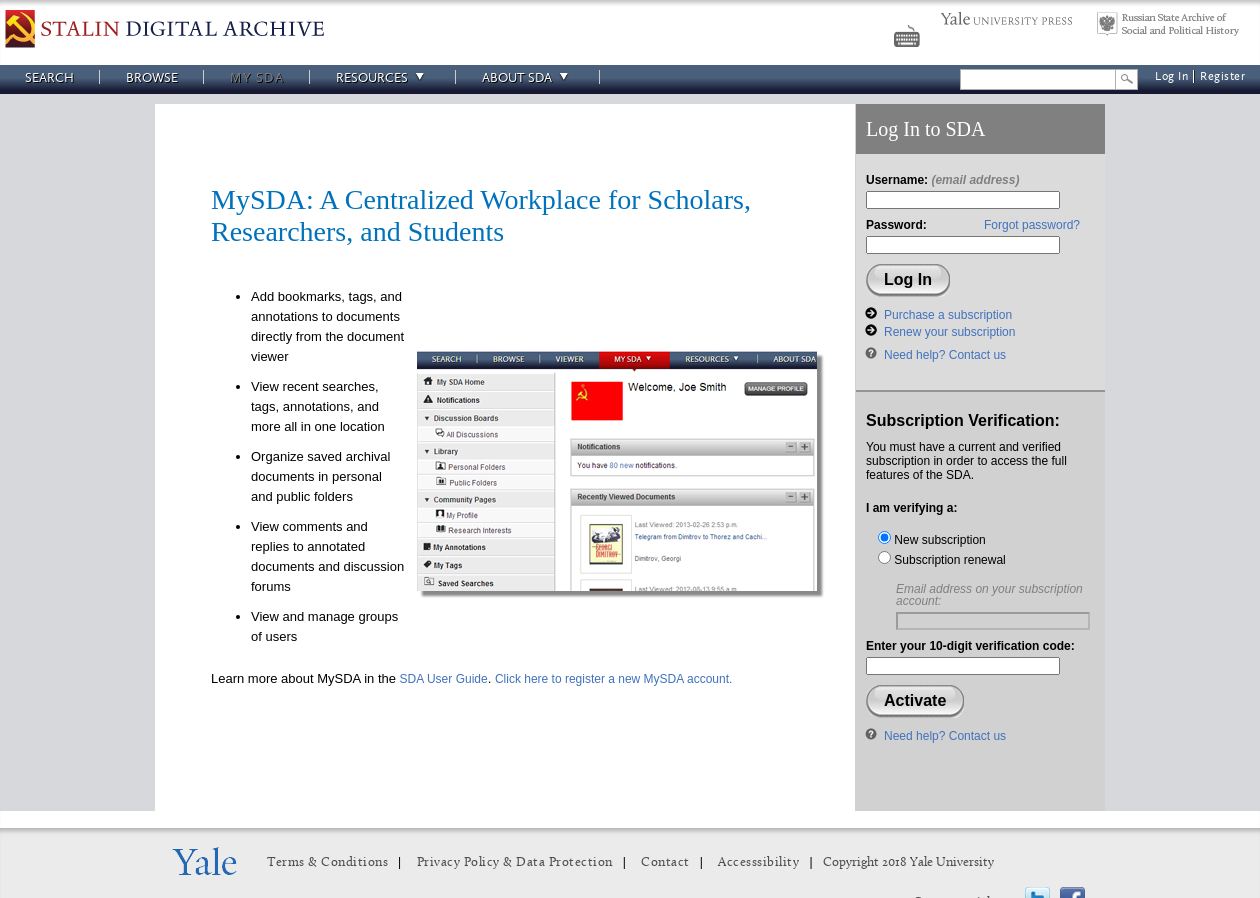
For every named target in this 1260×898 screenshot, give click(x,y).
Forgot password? (1032, 225)
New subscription (932, 540)
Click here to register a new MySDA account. (613, 679)
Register (1222, 76)
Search (49, 77)
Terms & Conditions (327, 862)
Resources (383, 77)
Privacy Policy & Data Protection (515, 862)
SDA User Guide (444, 679)
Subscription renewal (942, 560)
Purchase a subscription (948, 315)
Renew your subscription (949, 332)
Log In (1171, 76)
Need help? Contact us (945, 355)
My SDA (257, 77)
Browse (152, 77)
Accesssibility (758, 862)
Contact (665, 862)
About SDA (528, 77)
